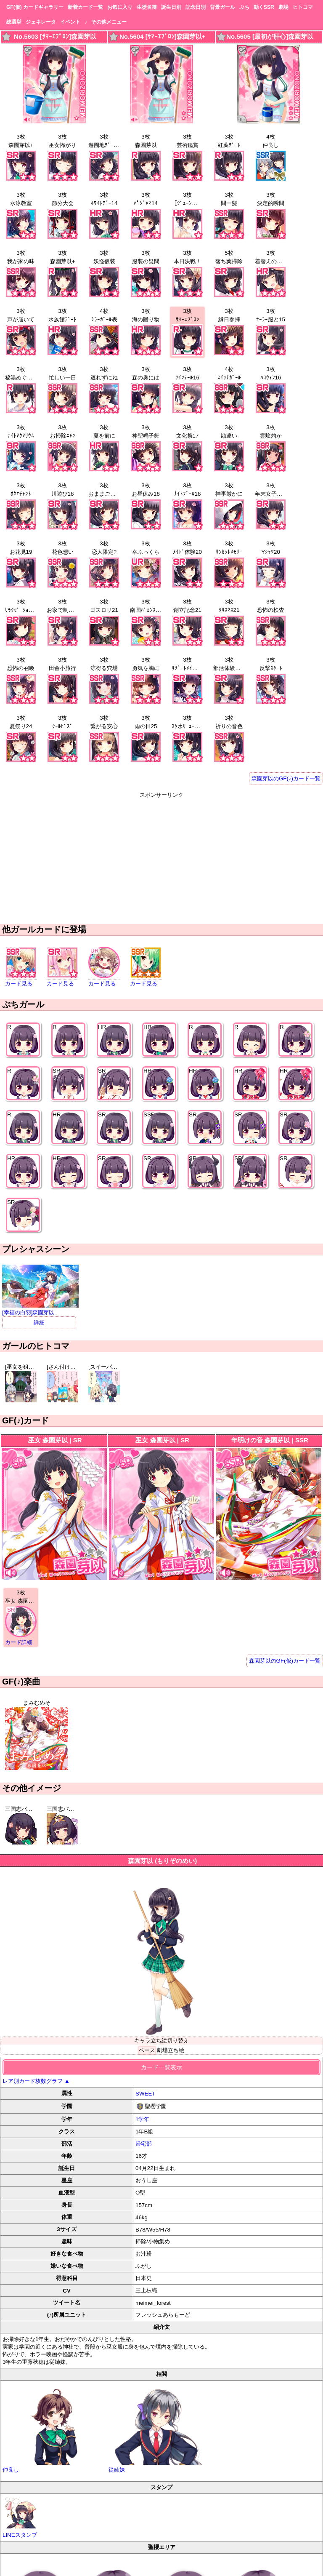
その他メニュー (109, 22)
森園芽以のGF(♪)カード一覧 (286, 778)
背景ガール (222, 7)
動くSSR (264, 7)
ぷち (244, 7)
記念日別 (195, 7)
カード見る (18, 983)
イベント (70, 22)
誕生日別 (171, 7)
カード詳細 (18, 1642)
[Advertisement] (161, 858)
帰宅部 (143, 2144)
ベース (147, 2050)
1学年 (142, 2119)
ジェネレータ (41, 22)
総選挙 (13, 22)
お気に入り (119, 7)
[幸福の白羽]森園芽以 (40, 1309)
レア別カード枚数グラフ (36, 2081)
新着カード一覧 (85, 7)
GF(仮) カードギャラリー (35, 7)
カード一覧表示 (161, 2067)
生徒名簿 (147, 7)
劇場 (283, 7)
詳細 (39, 1322)
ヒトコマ (303, 7)
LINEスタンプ (21, 2517)
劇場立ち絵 (170, 2050)
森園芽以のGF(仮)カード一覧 (284, 1661)
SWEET (145, 2093)
